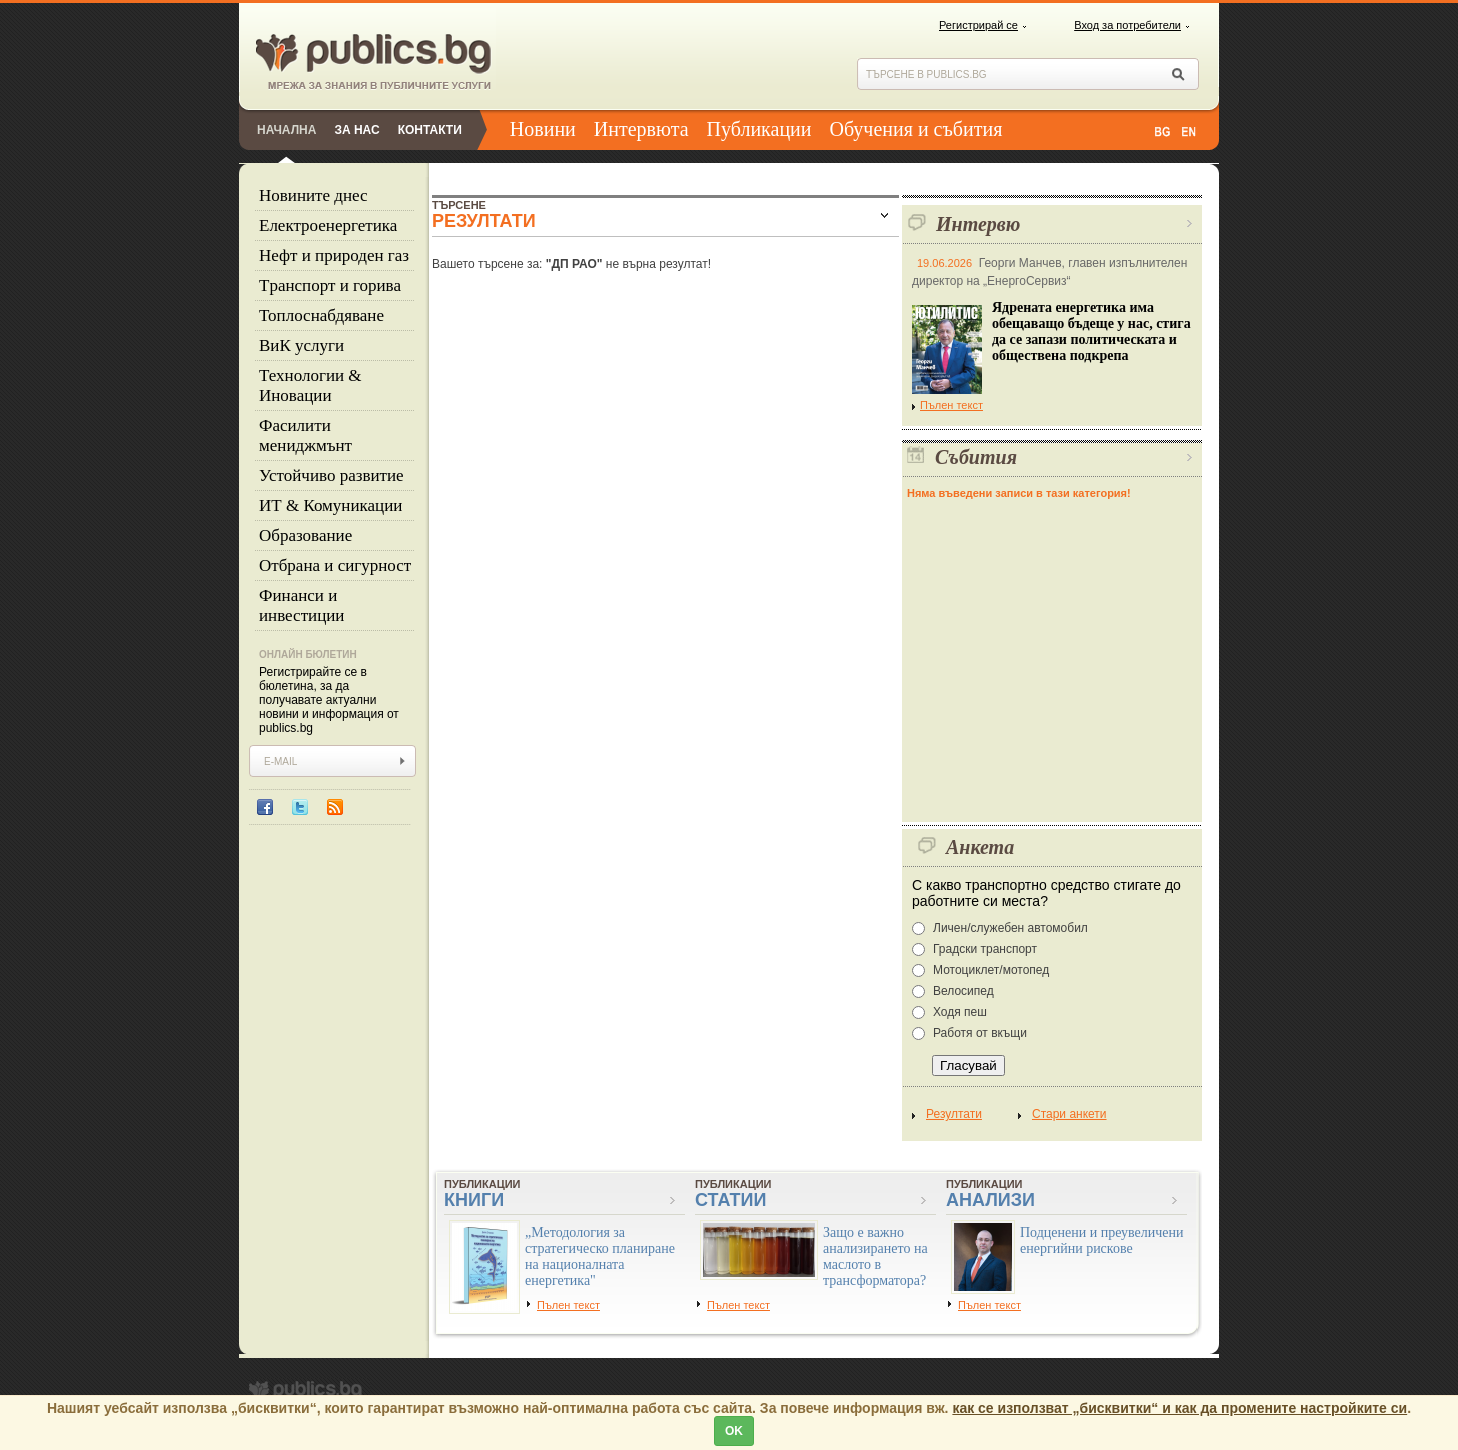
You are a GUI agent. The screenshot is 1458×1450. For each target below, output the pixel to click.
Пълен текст (947, 405)
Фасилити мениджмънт (305, 435)
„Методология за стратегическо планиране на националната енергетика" (600, 1256)
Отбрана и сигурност (335, 565)
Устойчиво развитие (331, 475)
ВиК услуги (301, 345)
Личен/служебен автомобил (1010, 928)
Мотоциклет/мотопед (991, 970)
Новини (543, 129)
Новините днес (313, 195)
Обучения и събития (916, 129)
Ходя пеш (960, 1012)
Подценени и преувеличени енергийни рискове (1102, 1240)
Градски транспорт (985, 949)
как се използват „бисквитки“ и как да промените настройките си (1179, 1408)
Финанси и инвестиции (301, 605)
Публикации (759, 129)
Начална (286, 130)
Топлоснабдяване (321, 315)
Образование (305, 535)
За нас (356, 130)
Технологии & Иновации (310, 385)
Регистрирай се (978, 25)
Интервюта (641, 129)
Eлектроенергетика (328, 225)
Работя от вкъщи (980, 1033)
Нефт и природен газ (334, 255)
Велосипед (963, 991)
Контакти (430, 130)
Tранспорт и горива (330, 285)
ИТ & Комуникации (330, 505)
